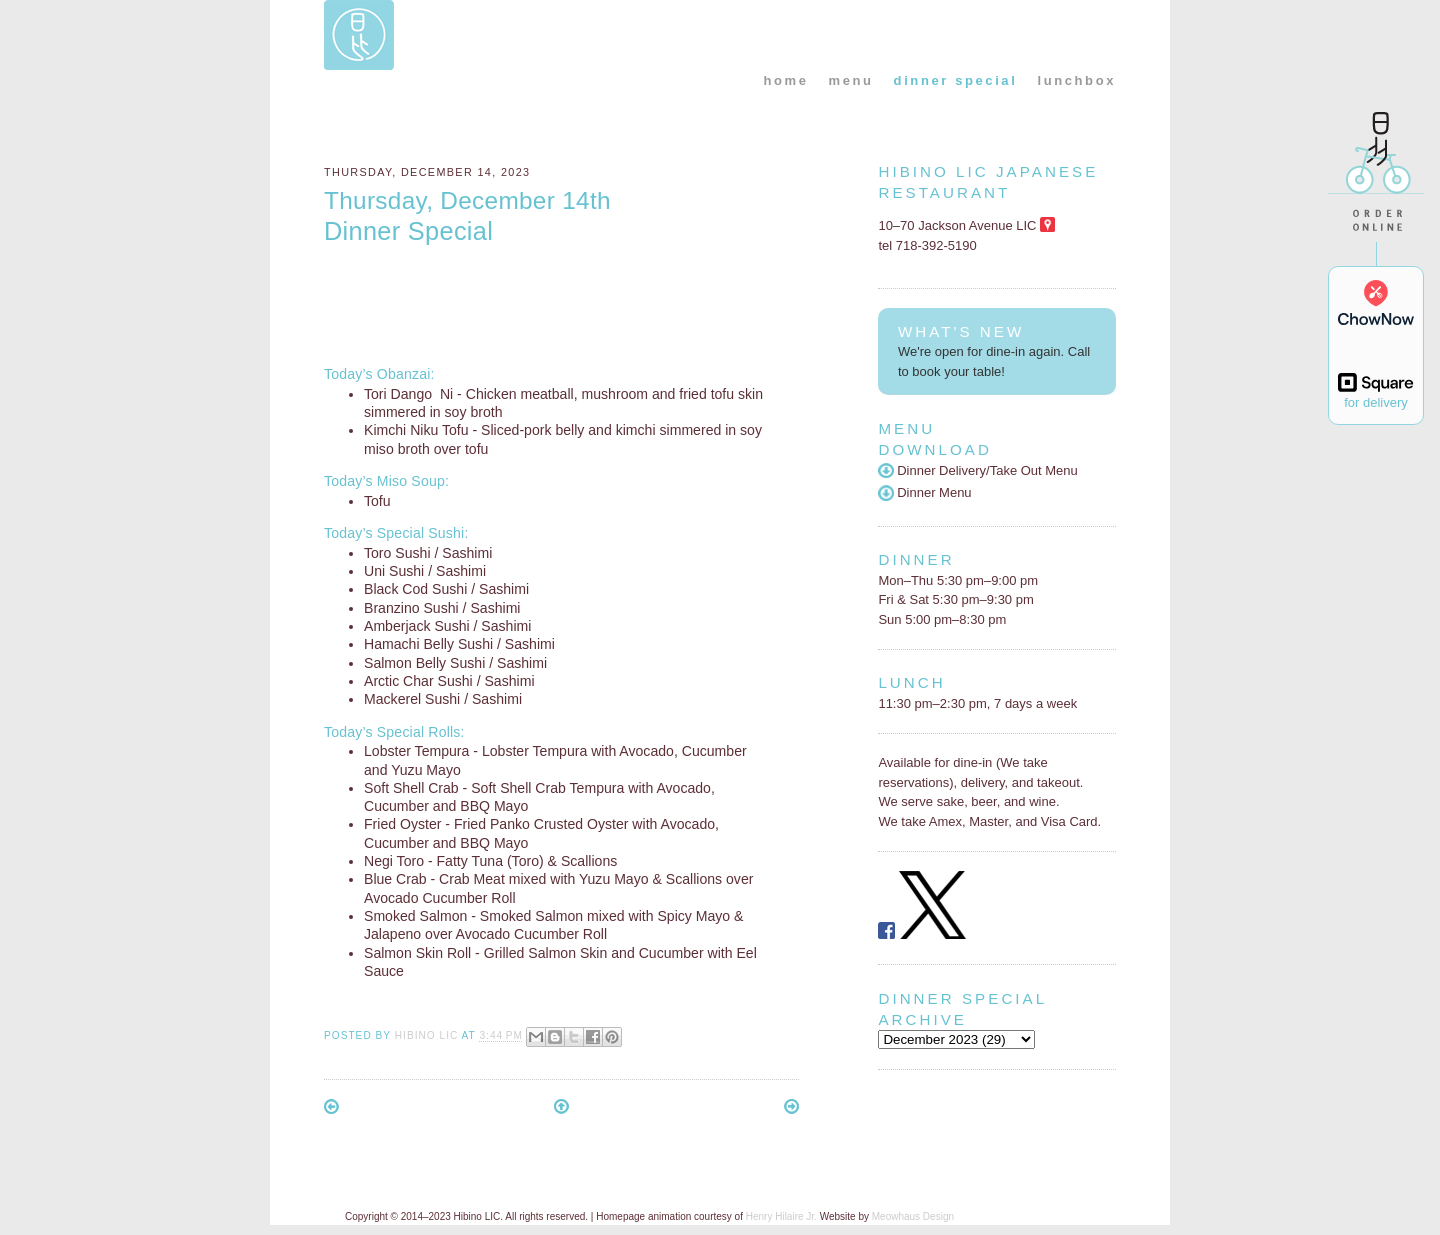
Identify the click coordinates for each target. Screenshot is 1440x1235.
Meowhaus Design (913, 1216)
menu (851, 80)
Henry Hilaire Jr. (781, 1216)
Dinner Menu (924, 492)
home (785, 80)
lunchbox (1076, 80)
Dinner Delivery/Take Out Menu (977, 470)
